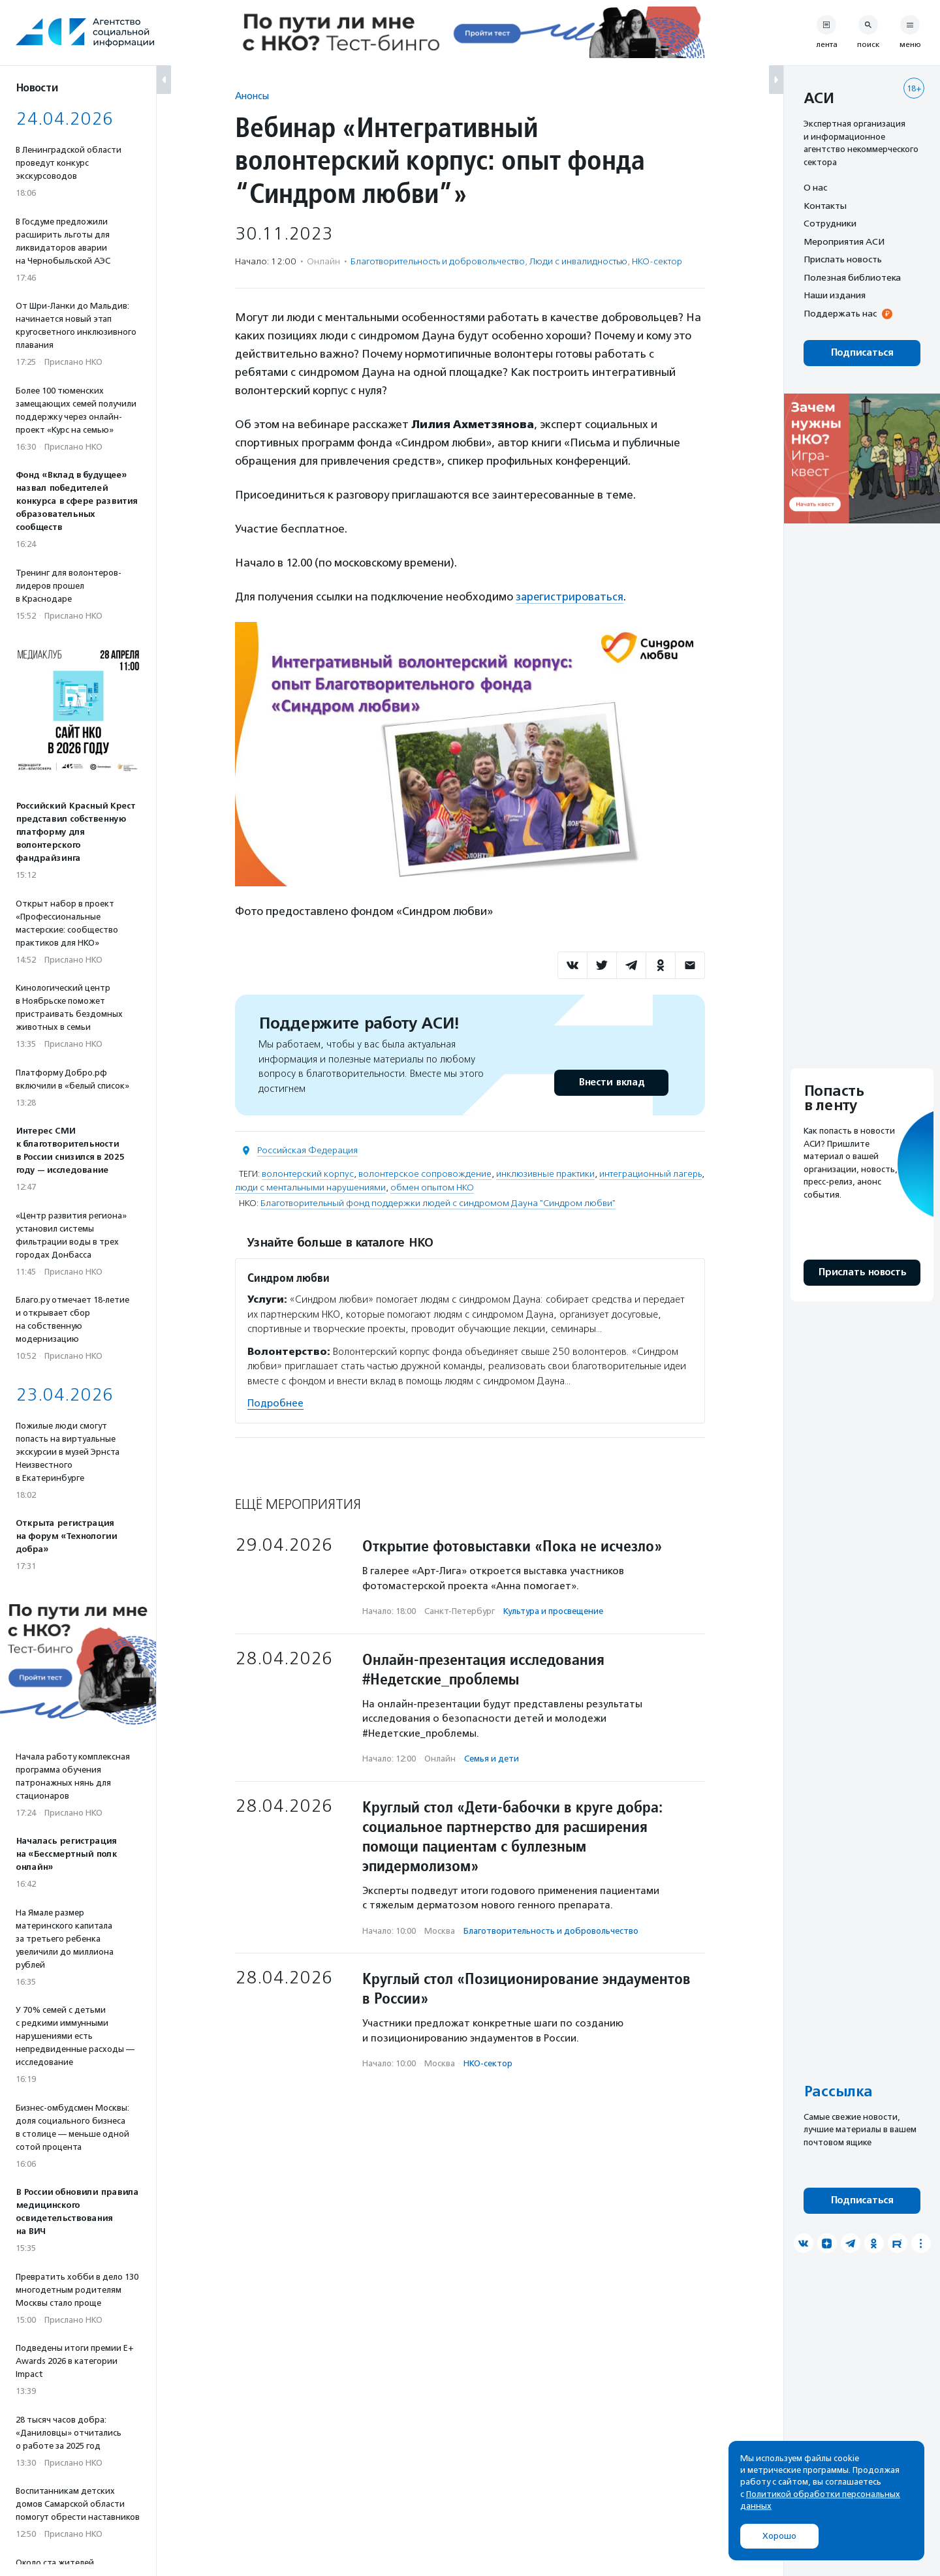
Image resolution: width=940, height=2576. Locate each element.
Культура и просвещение (553, 1610)
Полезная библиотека (852, 277)
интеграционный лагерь (650, 1173)
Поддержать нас (840, 313)
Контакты (825, 205)
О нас (815, 187)
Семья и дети (491, 1758)
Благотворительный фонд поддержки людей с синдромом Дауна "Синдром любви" (438, 1203)
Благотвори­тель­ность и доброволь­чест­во (438, 261)
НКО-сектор (657, 261)
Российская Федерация (307, 1150)
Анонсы (252, 95)
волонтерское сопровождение (425, 1173)
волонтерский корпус (308, 1173)
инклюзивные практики (545, 1173)
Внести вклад (611, 1082)
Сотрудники (830, 223)
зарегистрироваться (570, 596)
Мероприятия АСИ (844, 241)
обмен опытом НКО (432, 1187)
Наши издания (835, 295)
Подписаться (862, 353)
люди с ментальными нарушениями (310, 1187)
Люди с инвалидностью (578, 261)
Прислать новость (843, 259)
